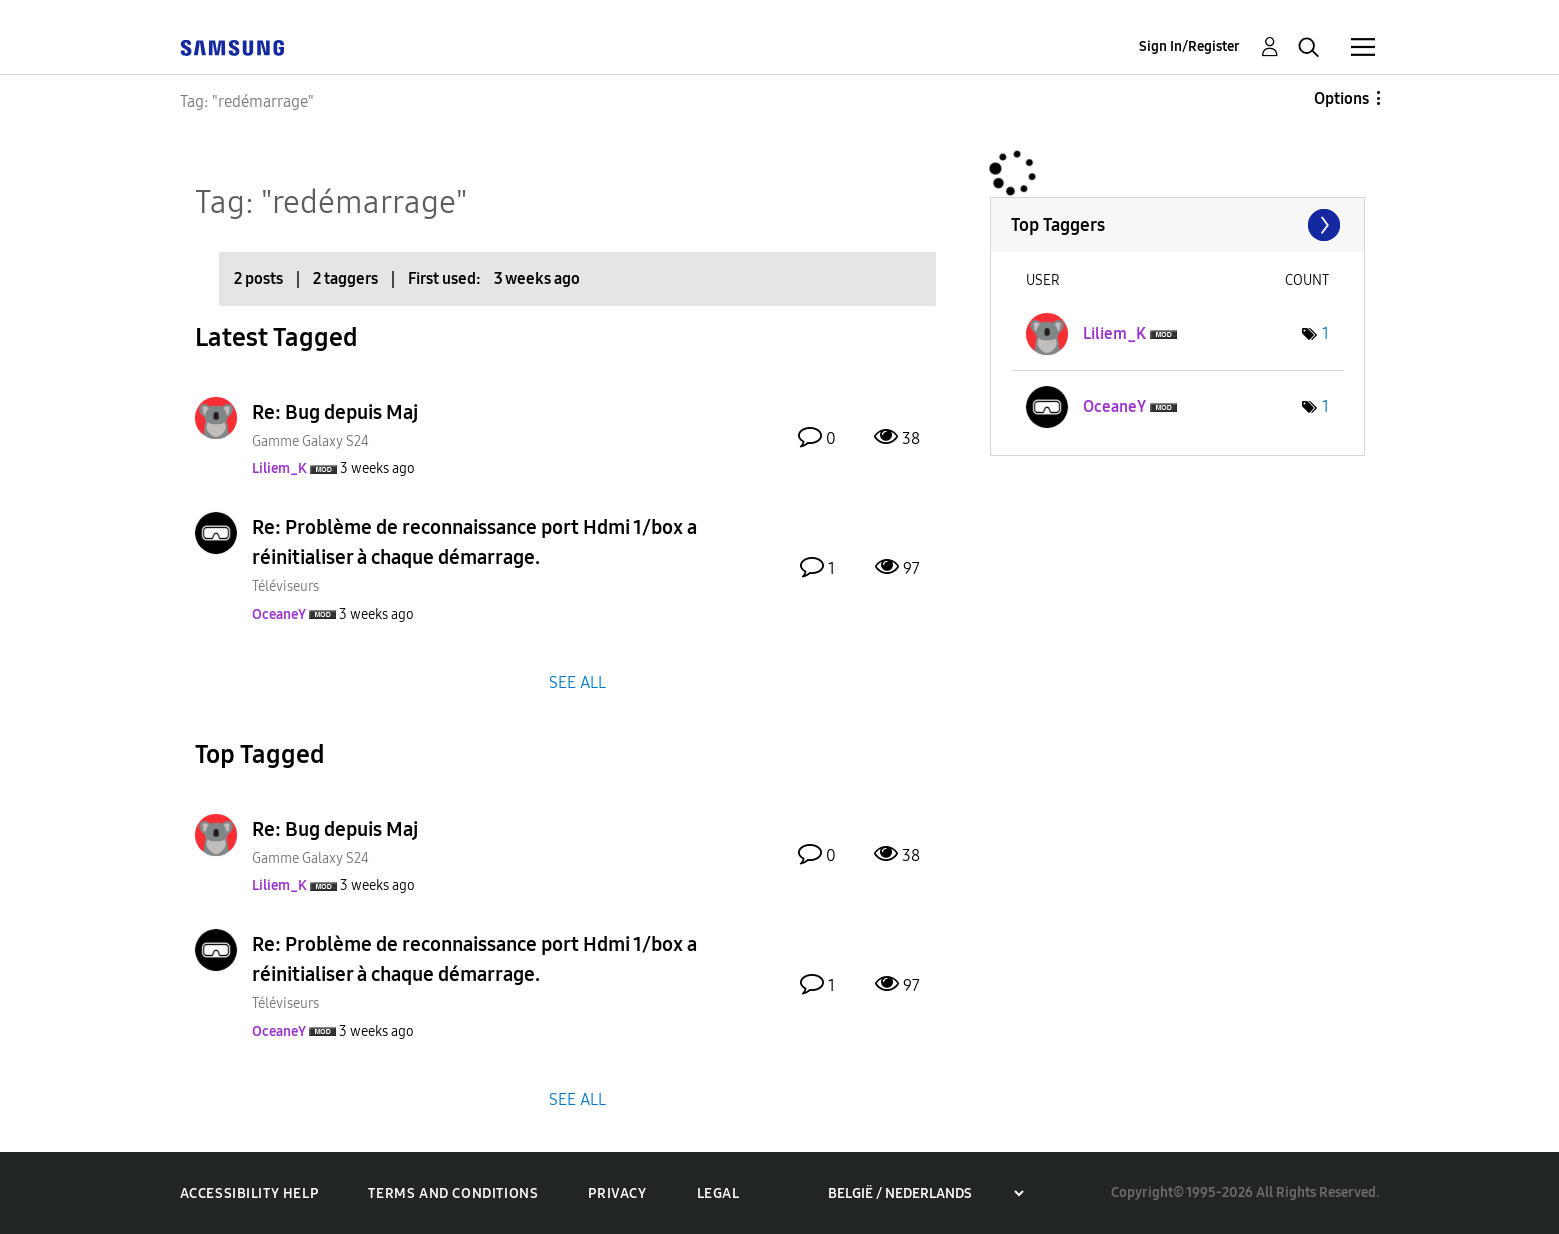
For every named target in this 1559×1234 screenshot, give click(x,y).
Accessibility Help (249, 1193)
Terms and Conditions (453, 1193)
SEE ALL (577, 681)
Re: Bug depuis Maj (335, 412)
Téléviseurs (285, 586)
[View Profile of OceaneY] (279, 614)
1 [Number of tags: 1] (1325, 333)
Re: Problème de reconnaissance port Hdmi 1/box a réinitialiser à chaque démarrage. (474, 542)
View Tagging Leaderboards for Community (1177, 225)
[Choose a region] (925, 1193)
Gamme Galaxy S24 (310, 441)
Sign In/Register (1189, 46)
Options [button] (1341, 98)
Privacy (617, 1193)
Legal (718, 1193)
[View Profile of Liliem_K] (279, 468)
